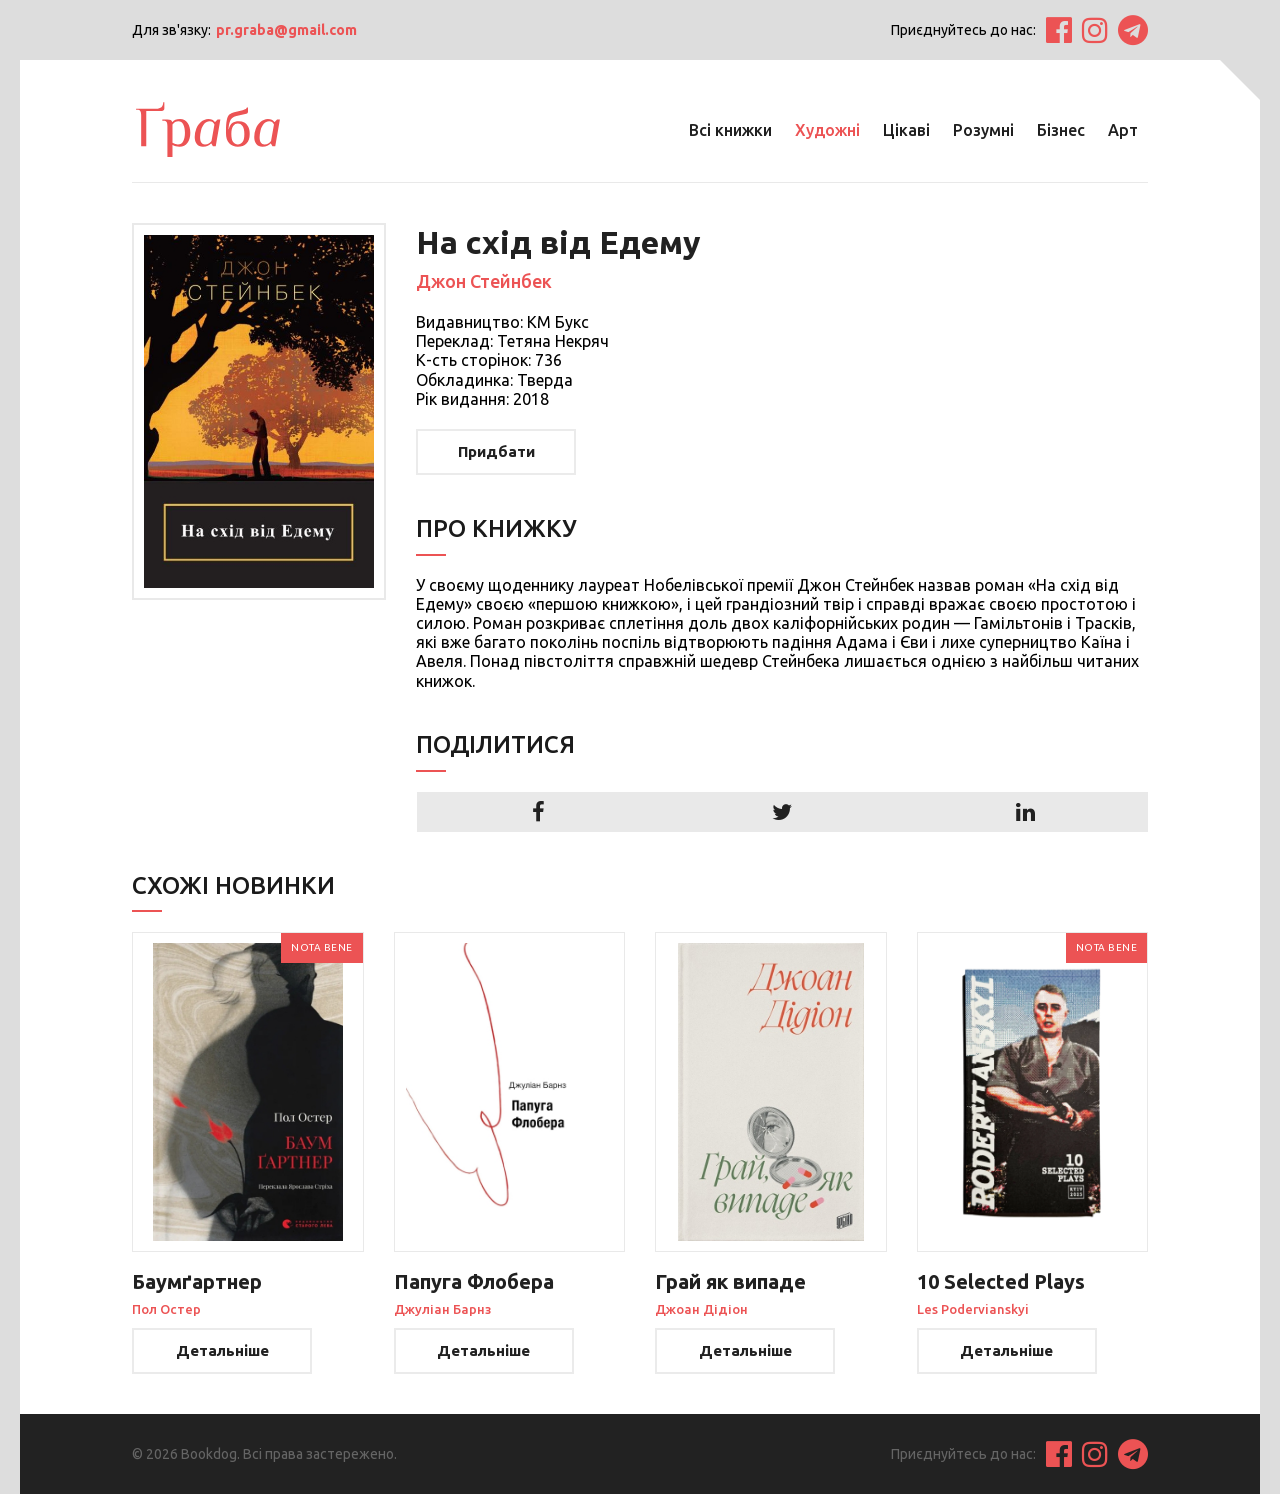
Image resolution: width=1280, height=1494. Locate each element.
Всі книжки (730, 130)
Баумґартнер (197, 1281)
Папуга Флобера (474, 1281)
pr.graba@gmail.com (286, 30)
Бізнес (1061, 130)
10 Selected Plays (1001, 1281)
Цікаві (906, 130)
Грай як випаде (730, 1281)
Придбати (496, 451)
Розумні (983, 130)
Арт (1123, 130)
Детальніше (222, 1350)
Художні (827, 130)
